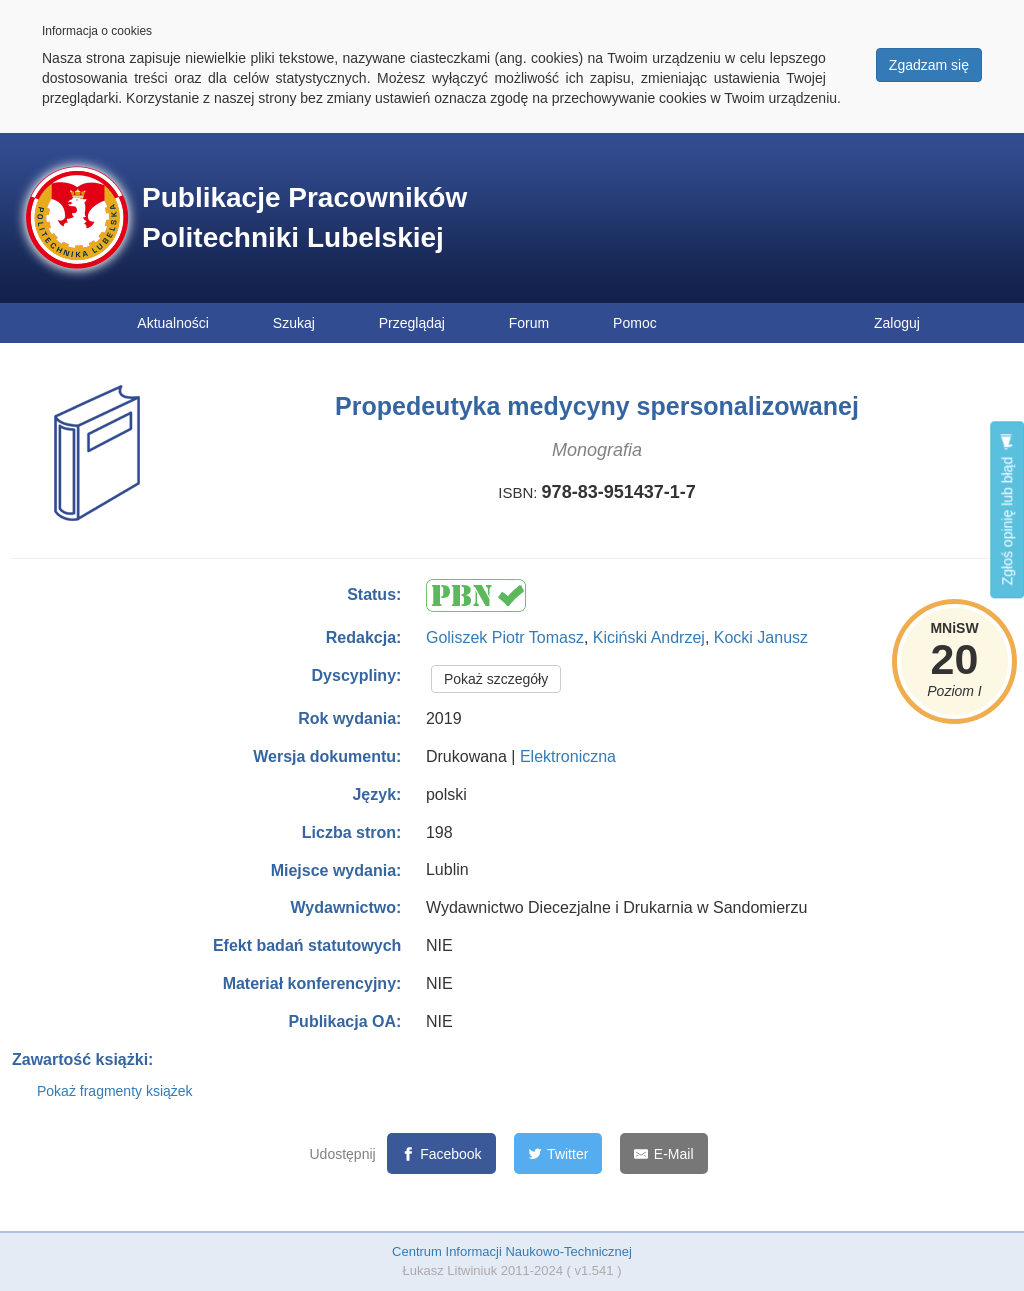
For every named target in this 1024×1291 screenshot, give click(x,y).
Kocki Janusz (761, 637)
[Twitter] (558, 1153)
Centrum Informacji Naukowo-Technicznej (512, 1251)
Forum (529, 323)
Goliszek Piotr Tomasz (505, 637)
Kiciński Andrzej (649, 637)
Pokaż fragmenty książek (115, 1091)
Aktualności (173, 323)
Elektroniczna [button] (568, 756)
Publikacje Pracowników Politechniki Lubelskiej (304, 217)
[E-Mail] (663, 1153)
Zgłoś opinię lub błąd (1007, 509)
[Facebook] (441, 1153)
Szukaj (294, 323)
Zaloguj (897, 323)
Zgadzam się (929, 65)
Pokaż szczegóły (496, 679)
